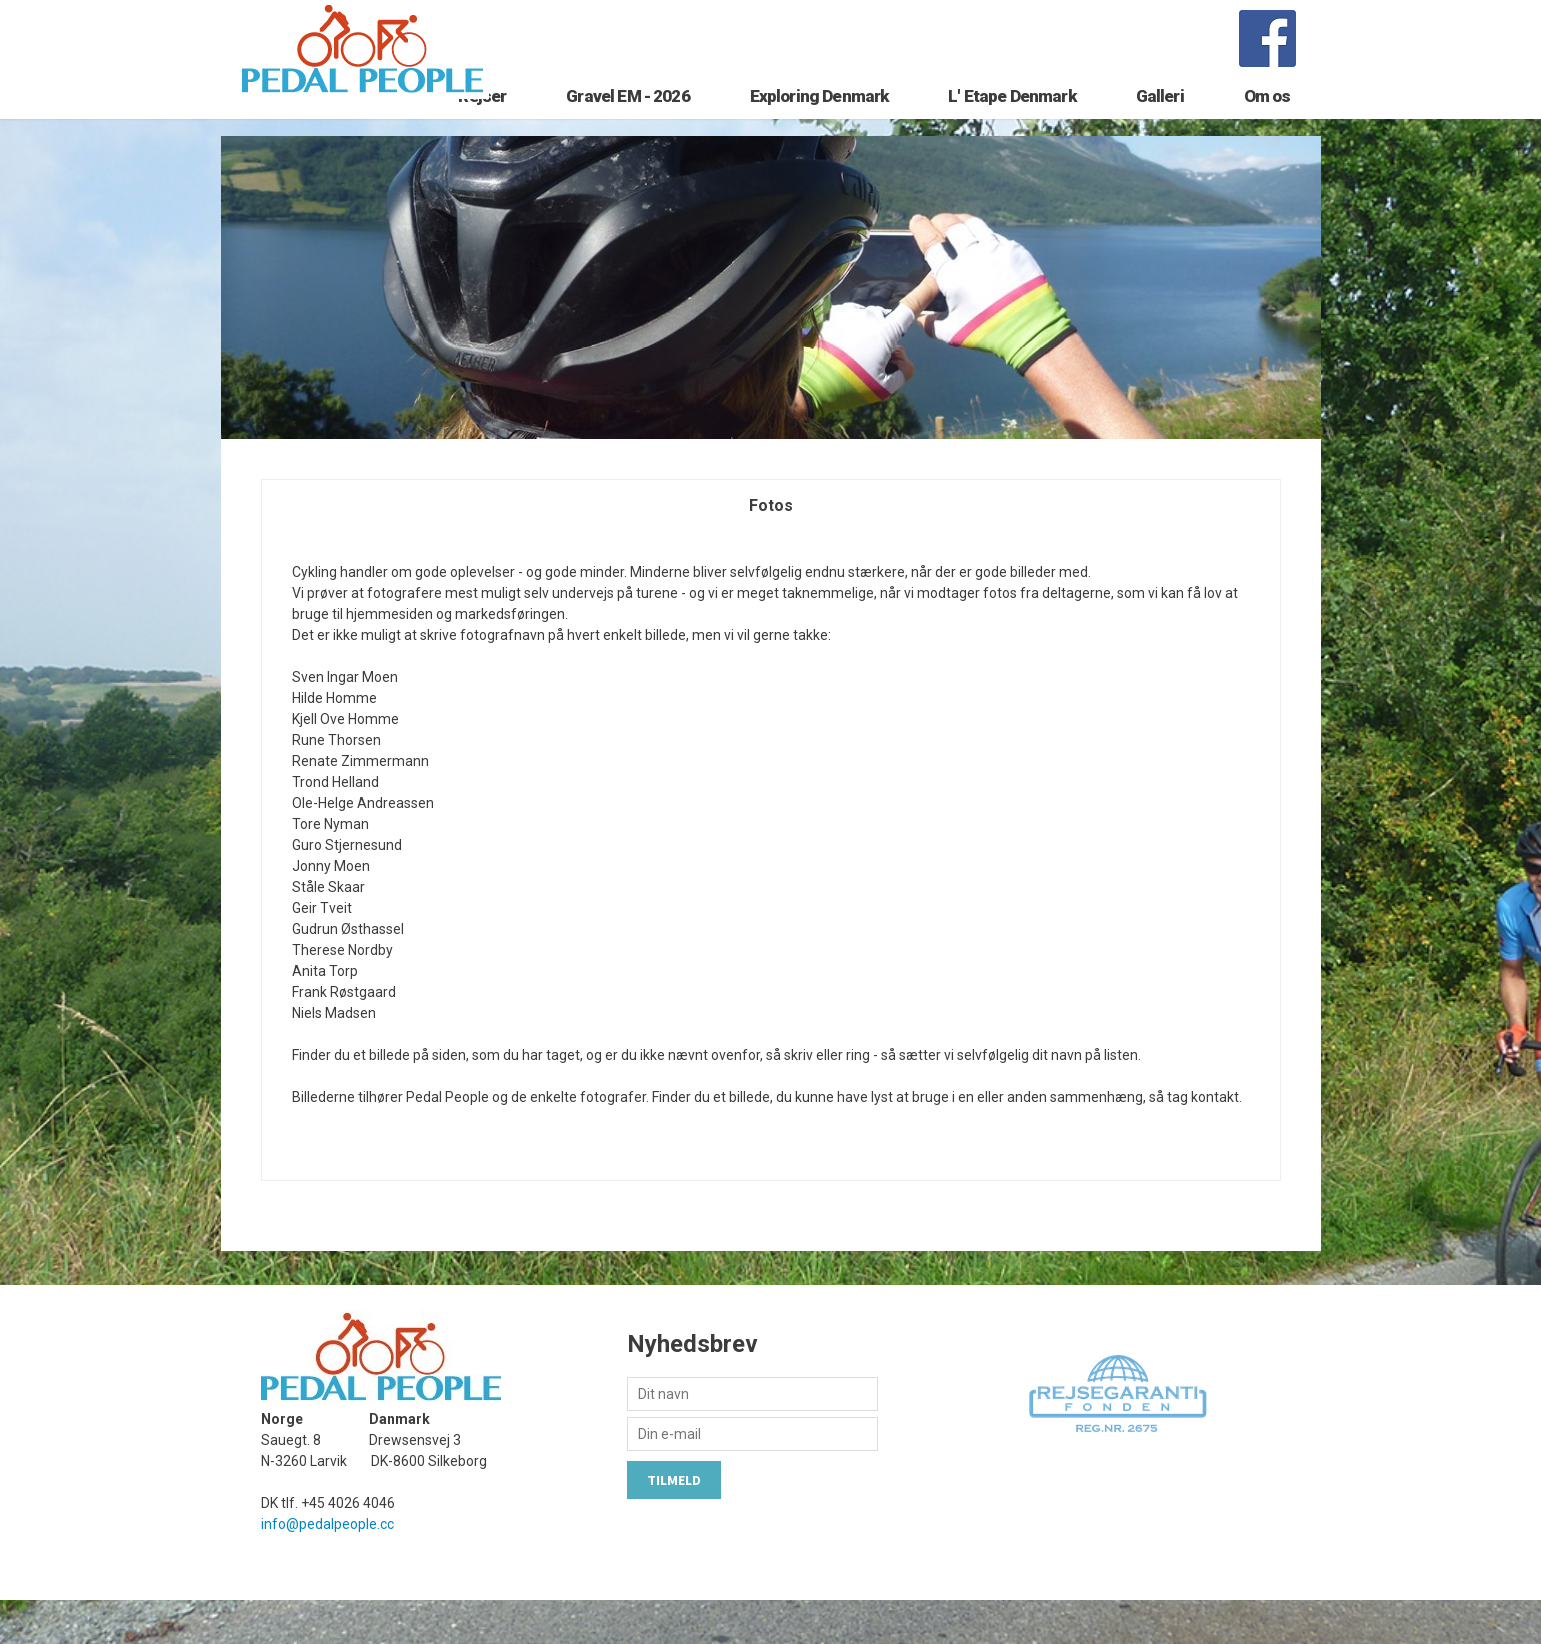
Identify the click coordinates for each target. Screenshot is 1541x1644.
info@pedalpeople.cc (327, 1568)
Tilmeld (674, 1524)
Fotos (771, 549)
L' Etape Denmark (1011, 127)
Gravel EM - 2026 (627, 127)
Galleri (1160, 127)
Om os (1267, 127)
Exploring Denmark (819, 127)
